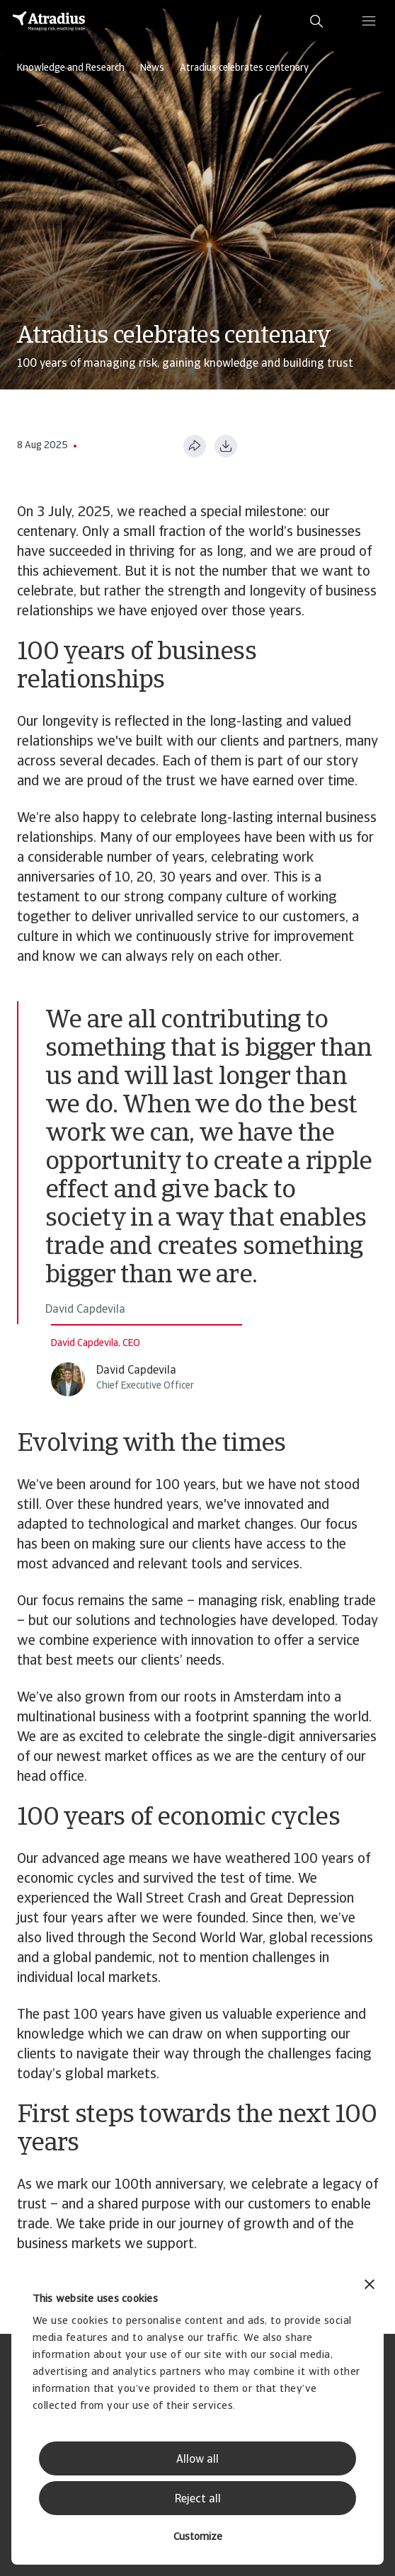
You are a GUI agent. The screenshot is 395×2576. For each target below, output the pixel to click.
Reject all (198, 2499)
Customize (197, 2537)
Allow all (197, 2460)
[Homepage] (49, 21)
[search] (316, 21)
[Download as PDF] (225, 446)
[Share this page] (194, 446)
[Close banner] (369, 2286)
